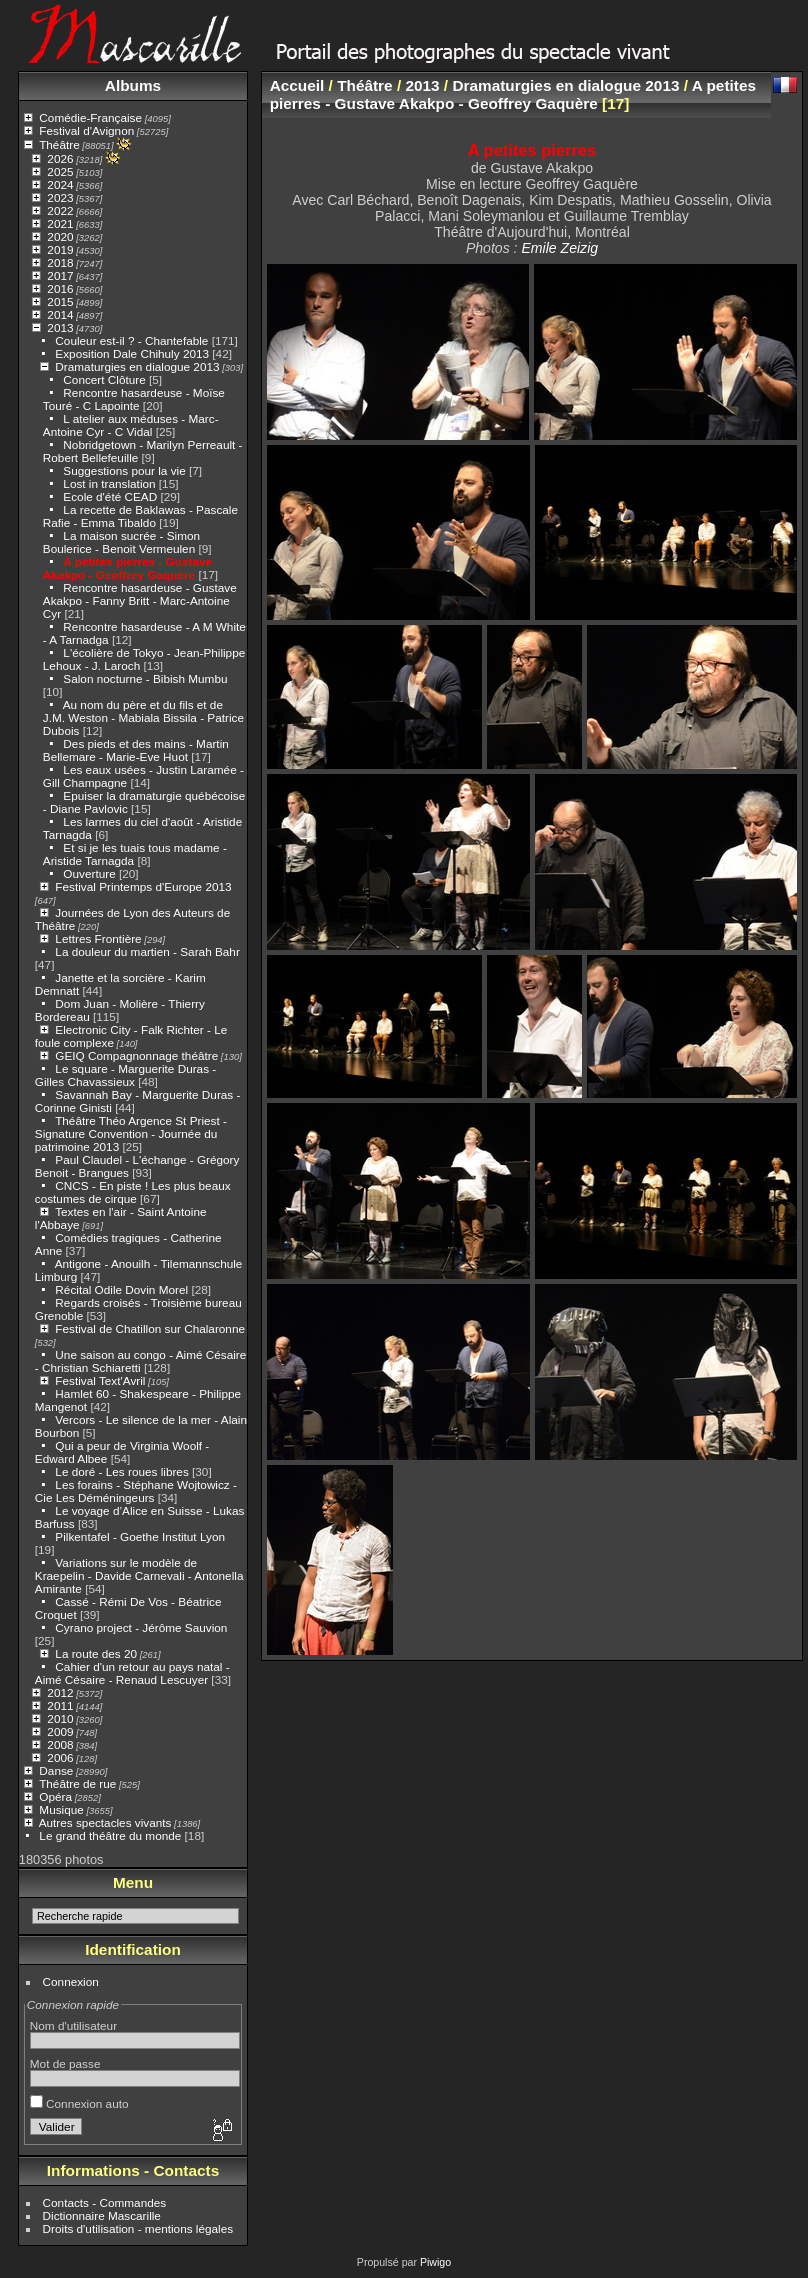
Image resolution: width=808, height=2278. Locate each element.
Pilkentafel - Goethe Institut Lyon (140, 1536)
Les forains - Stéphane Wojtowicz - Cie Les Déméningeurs (136, 1491)
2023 (60, 197)
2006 (60, 1757)
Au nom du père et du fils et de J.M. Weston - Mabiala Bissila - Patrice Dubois (143, 717)
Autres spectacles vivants (105, 1822)
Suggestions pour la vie (124, 470)
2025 (60, 171)
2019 (60, 249)
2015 (60, 301)
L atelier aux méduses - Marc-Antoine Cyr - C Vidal (131, 425)
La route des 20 (96, 1653)
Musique (61, 1809)
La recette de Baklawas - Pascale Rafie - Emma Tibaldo (140, 516)
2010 (60, 1718)
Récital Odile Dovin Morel (121, 1289)
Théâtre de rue (77, 1783)
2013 (60, 327)
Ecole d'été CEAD (110, 496)
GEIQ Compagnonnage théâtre (136, 1055)
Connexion (71, 1981)
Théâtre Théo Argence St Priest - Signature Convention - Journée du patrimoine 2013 (131, 1133)
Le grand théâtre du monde (110, 1835)
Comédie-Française (90, 117)
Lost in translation (109, 483)
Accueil (297, 85)
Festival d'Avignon (86, 130)
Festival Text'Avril (100, 1380)
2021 (60, 223)
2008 (60, 1744)
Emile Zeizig (559, 248)
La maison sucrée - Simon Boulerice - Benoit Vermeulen (121, 542)
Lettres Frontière (98, 938)
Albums (133, 85)
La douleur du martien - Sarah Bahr (147, 951)
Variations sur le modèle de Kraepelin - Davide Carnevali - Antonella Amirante (139, 1575)
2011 (60, 1705)
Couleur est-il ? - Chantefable (131, 340)
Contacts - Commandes (105, 2202)
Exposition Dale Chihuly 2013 (132, 353)
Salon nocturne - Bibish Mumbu (145, 678)
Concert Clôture (104, 379)
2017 (60, 275)
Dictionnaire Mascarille (102, 2215)
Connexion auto (79, 2103)
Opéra (55, 1796)
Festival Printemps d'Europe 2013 (143, 886)
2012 (60, 1692)
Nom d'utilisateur (73, 2025)
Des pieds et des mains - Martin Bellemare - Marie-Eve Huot (136, 750)
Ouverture (89, 873)
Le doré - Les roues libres (121, 1471)
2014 (60, 314)
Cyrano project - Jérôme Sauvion (141, 1627)
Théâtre (59, 144)
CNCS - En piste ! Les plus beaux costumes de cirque (133, 1192)
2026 (60, 158)
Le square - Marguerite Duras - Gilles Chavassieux (125, 1075)
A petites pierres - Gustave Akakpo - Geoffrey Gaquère (127, 568)
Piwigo (435, 2262)
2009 (60, 1731)
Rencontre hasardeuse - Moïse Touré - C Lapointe (134, 399)
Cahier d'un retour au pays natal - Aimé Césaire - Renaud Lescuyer (132, 1673)
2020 (60, 236)
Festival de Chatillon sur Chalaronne (150, 1328)
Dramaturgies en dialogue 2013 (137, 366)
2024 (60, 184)
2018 (60, 262)
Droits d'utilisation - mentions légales (138, 2228)
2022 (60, 210)
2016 (60, 288)
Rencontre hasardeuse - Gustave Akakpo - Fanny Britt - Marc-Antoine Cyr (140, 600)
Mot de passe (65, 2063)
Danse (56, 1770)
